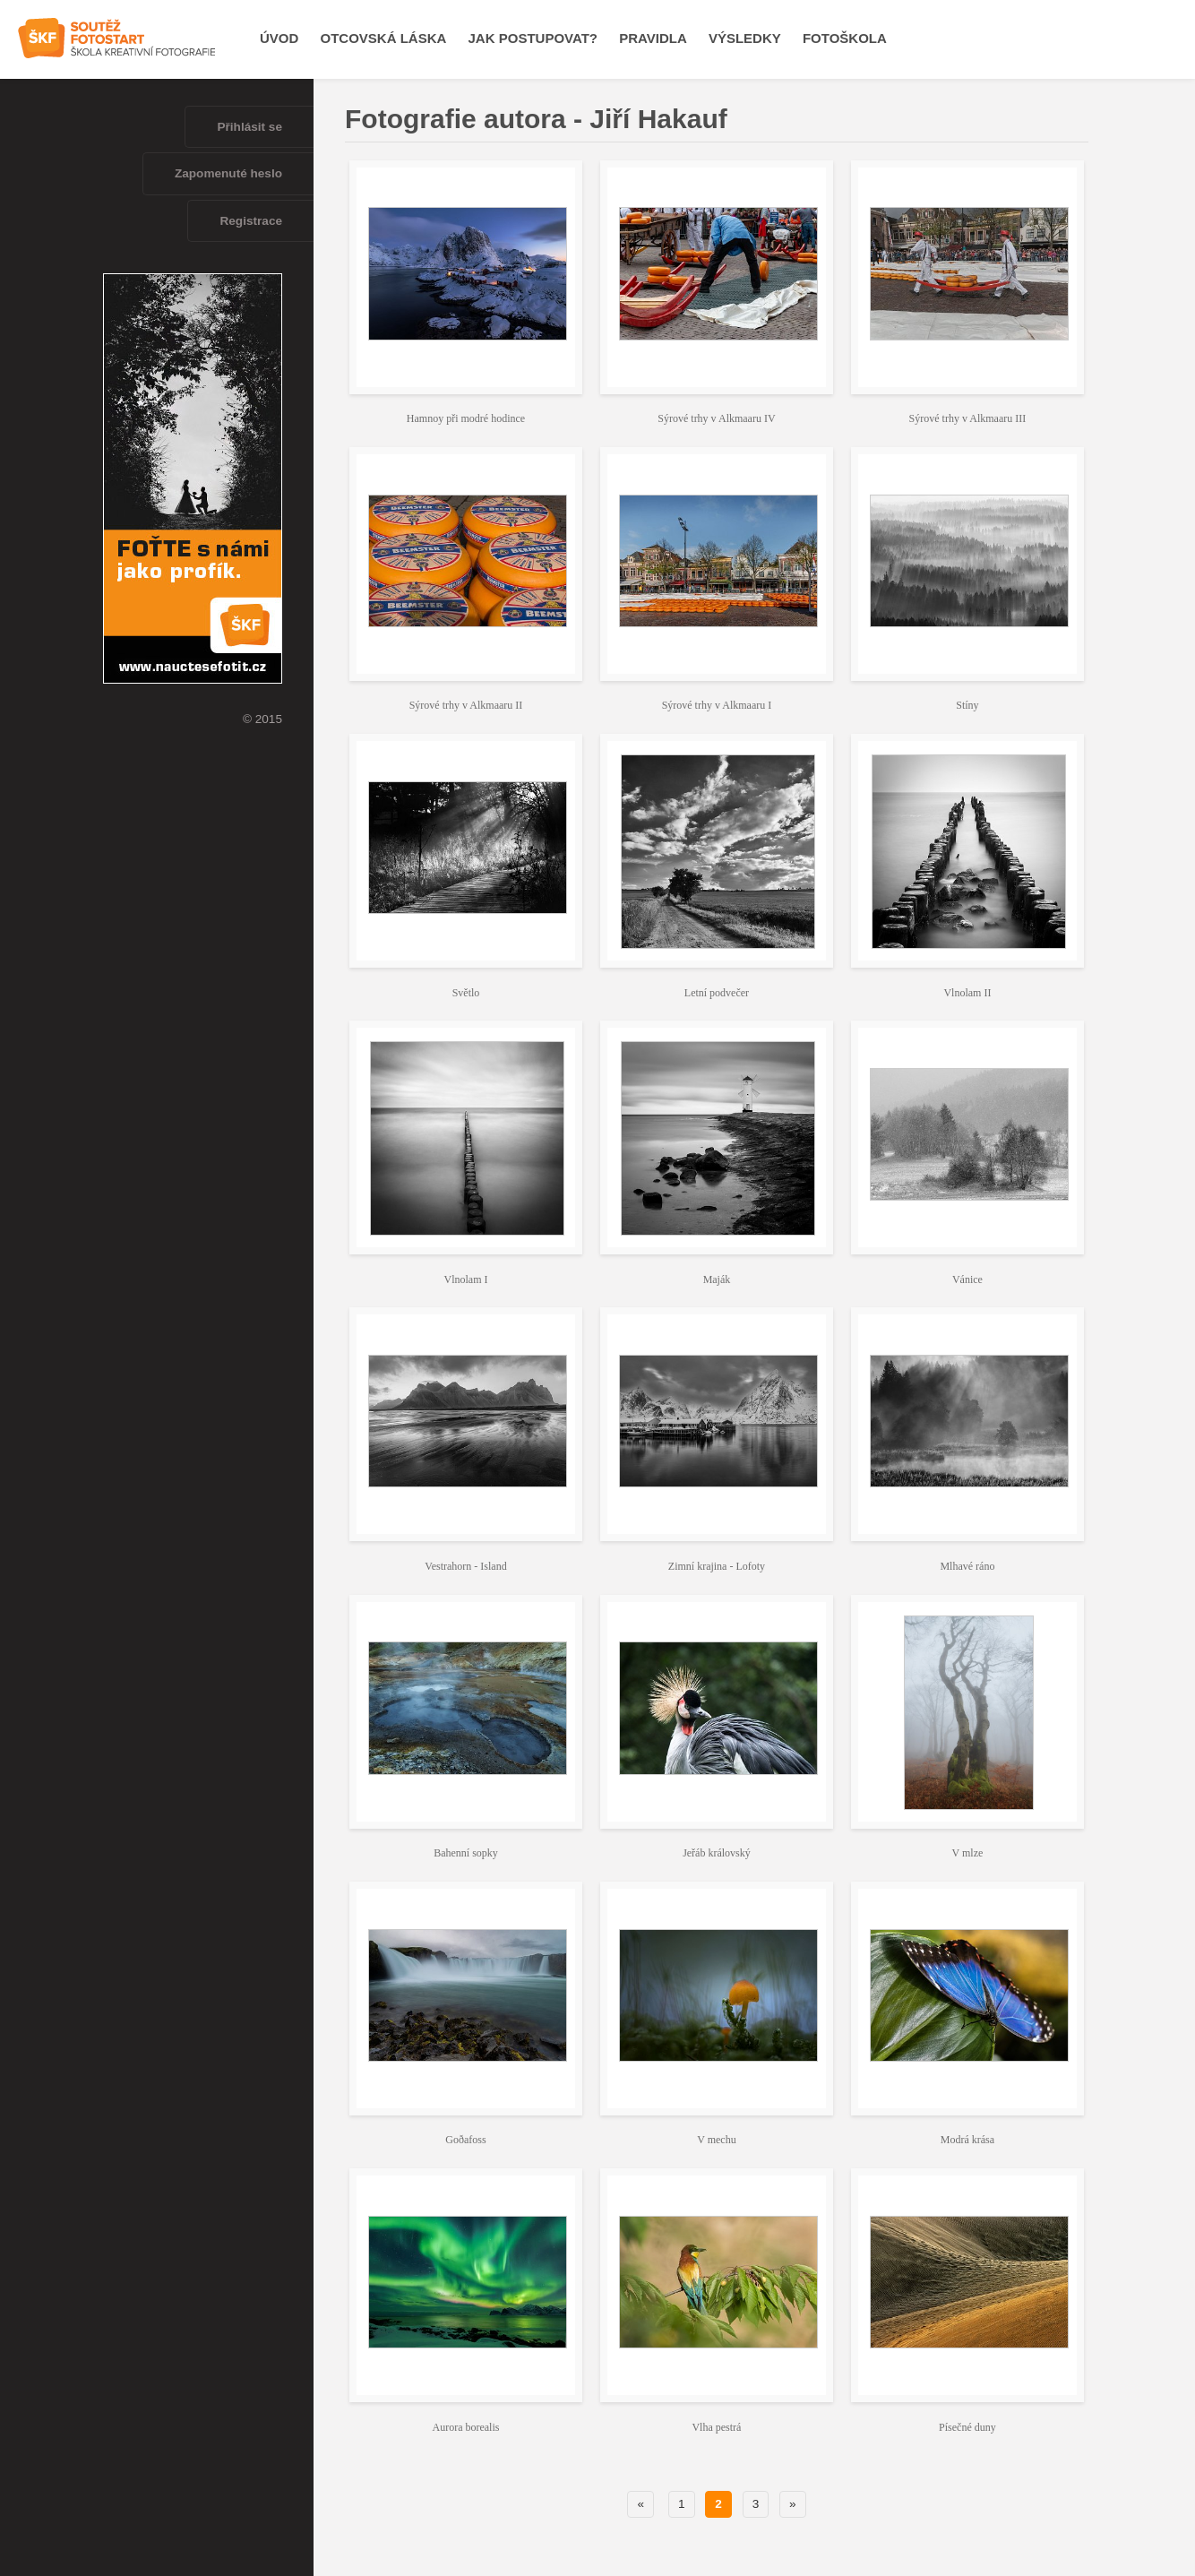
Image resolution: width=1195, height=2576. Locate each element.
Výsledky (745, 38)
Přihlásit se (249, 127)
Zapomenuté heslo (228, 173)
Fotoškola (845, 38)
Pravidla (653, 38)
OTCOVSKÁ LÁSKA (384, 38)
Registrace (250, 221)
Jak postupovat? (533, 38)
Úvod (279, 38)
